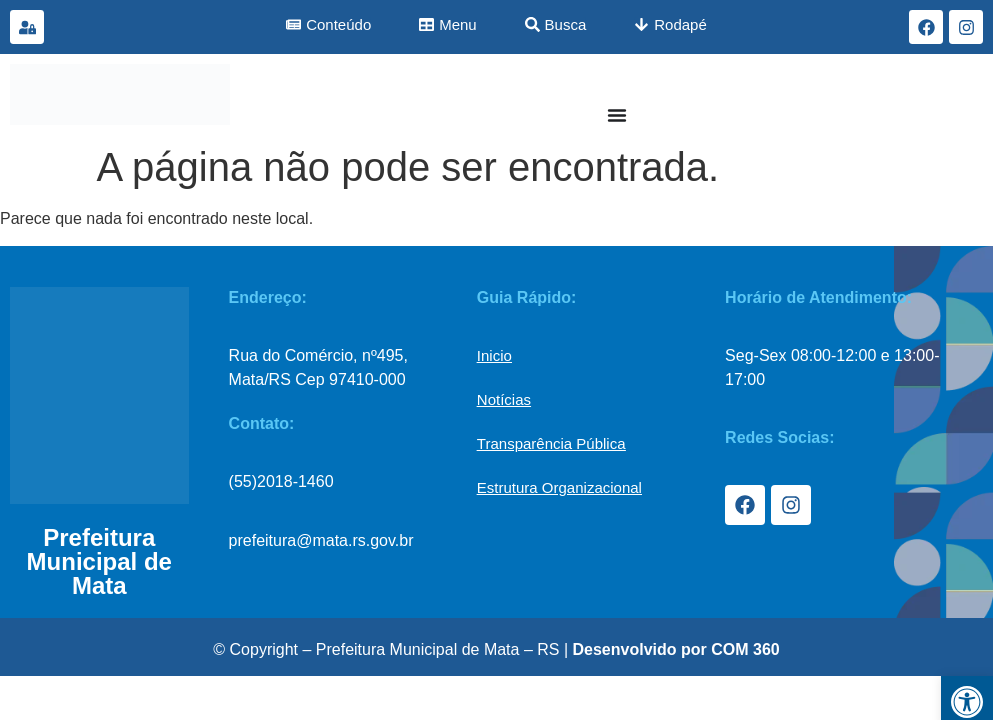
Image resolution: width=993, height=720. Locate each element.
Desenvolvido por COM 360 (676, 649)
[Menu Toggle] (617, 115)
